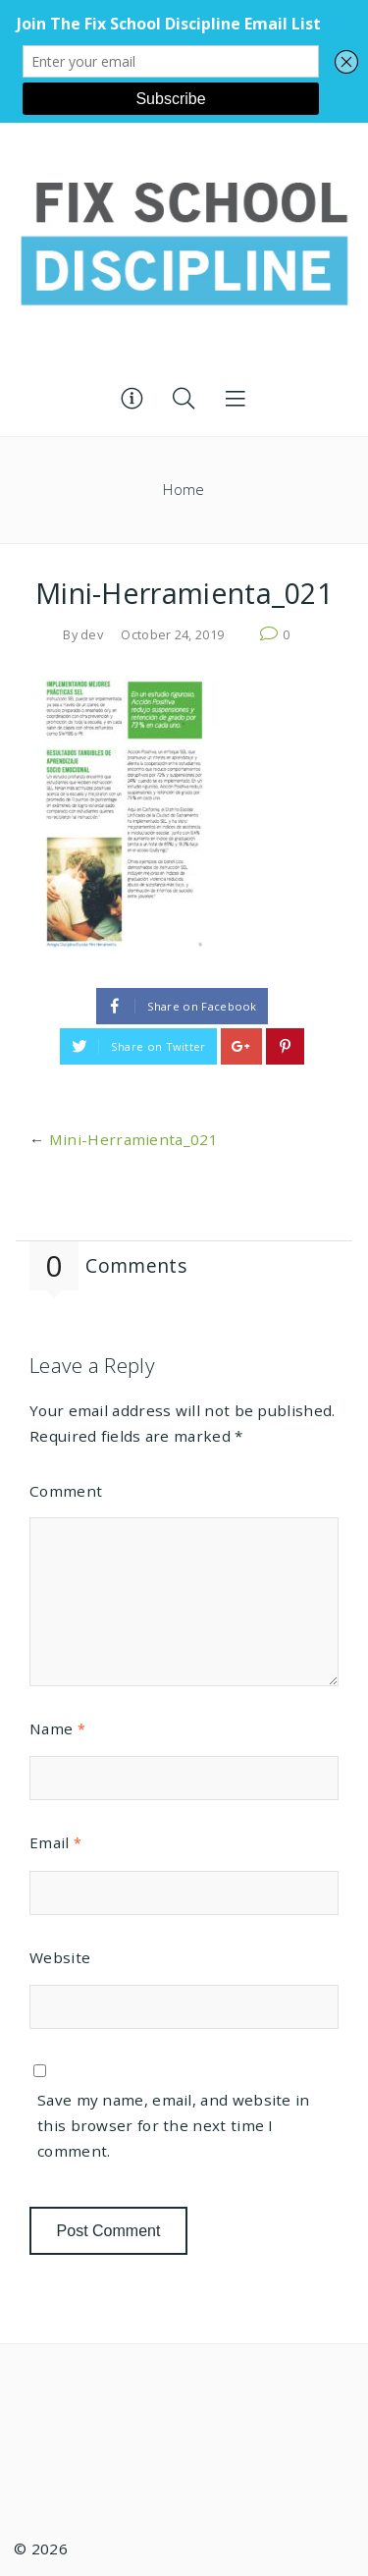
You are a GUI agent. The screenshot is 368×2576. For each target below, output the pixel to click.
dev (91, 634)
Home (183, 489)
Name (57, 1728)
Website (59, 1957)
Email (55, 1842)
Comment (65, 1491)
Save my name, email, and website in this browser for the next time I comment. (173, 2125)
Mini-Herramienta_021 (133, 1139)
